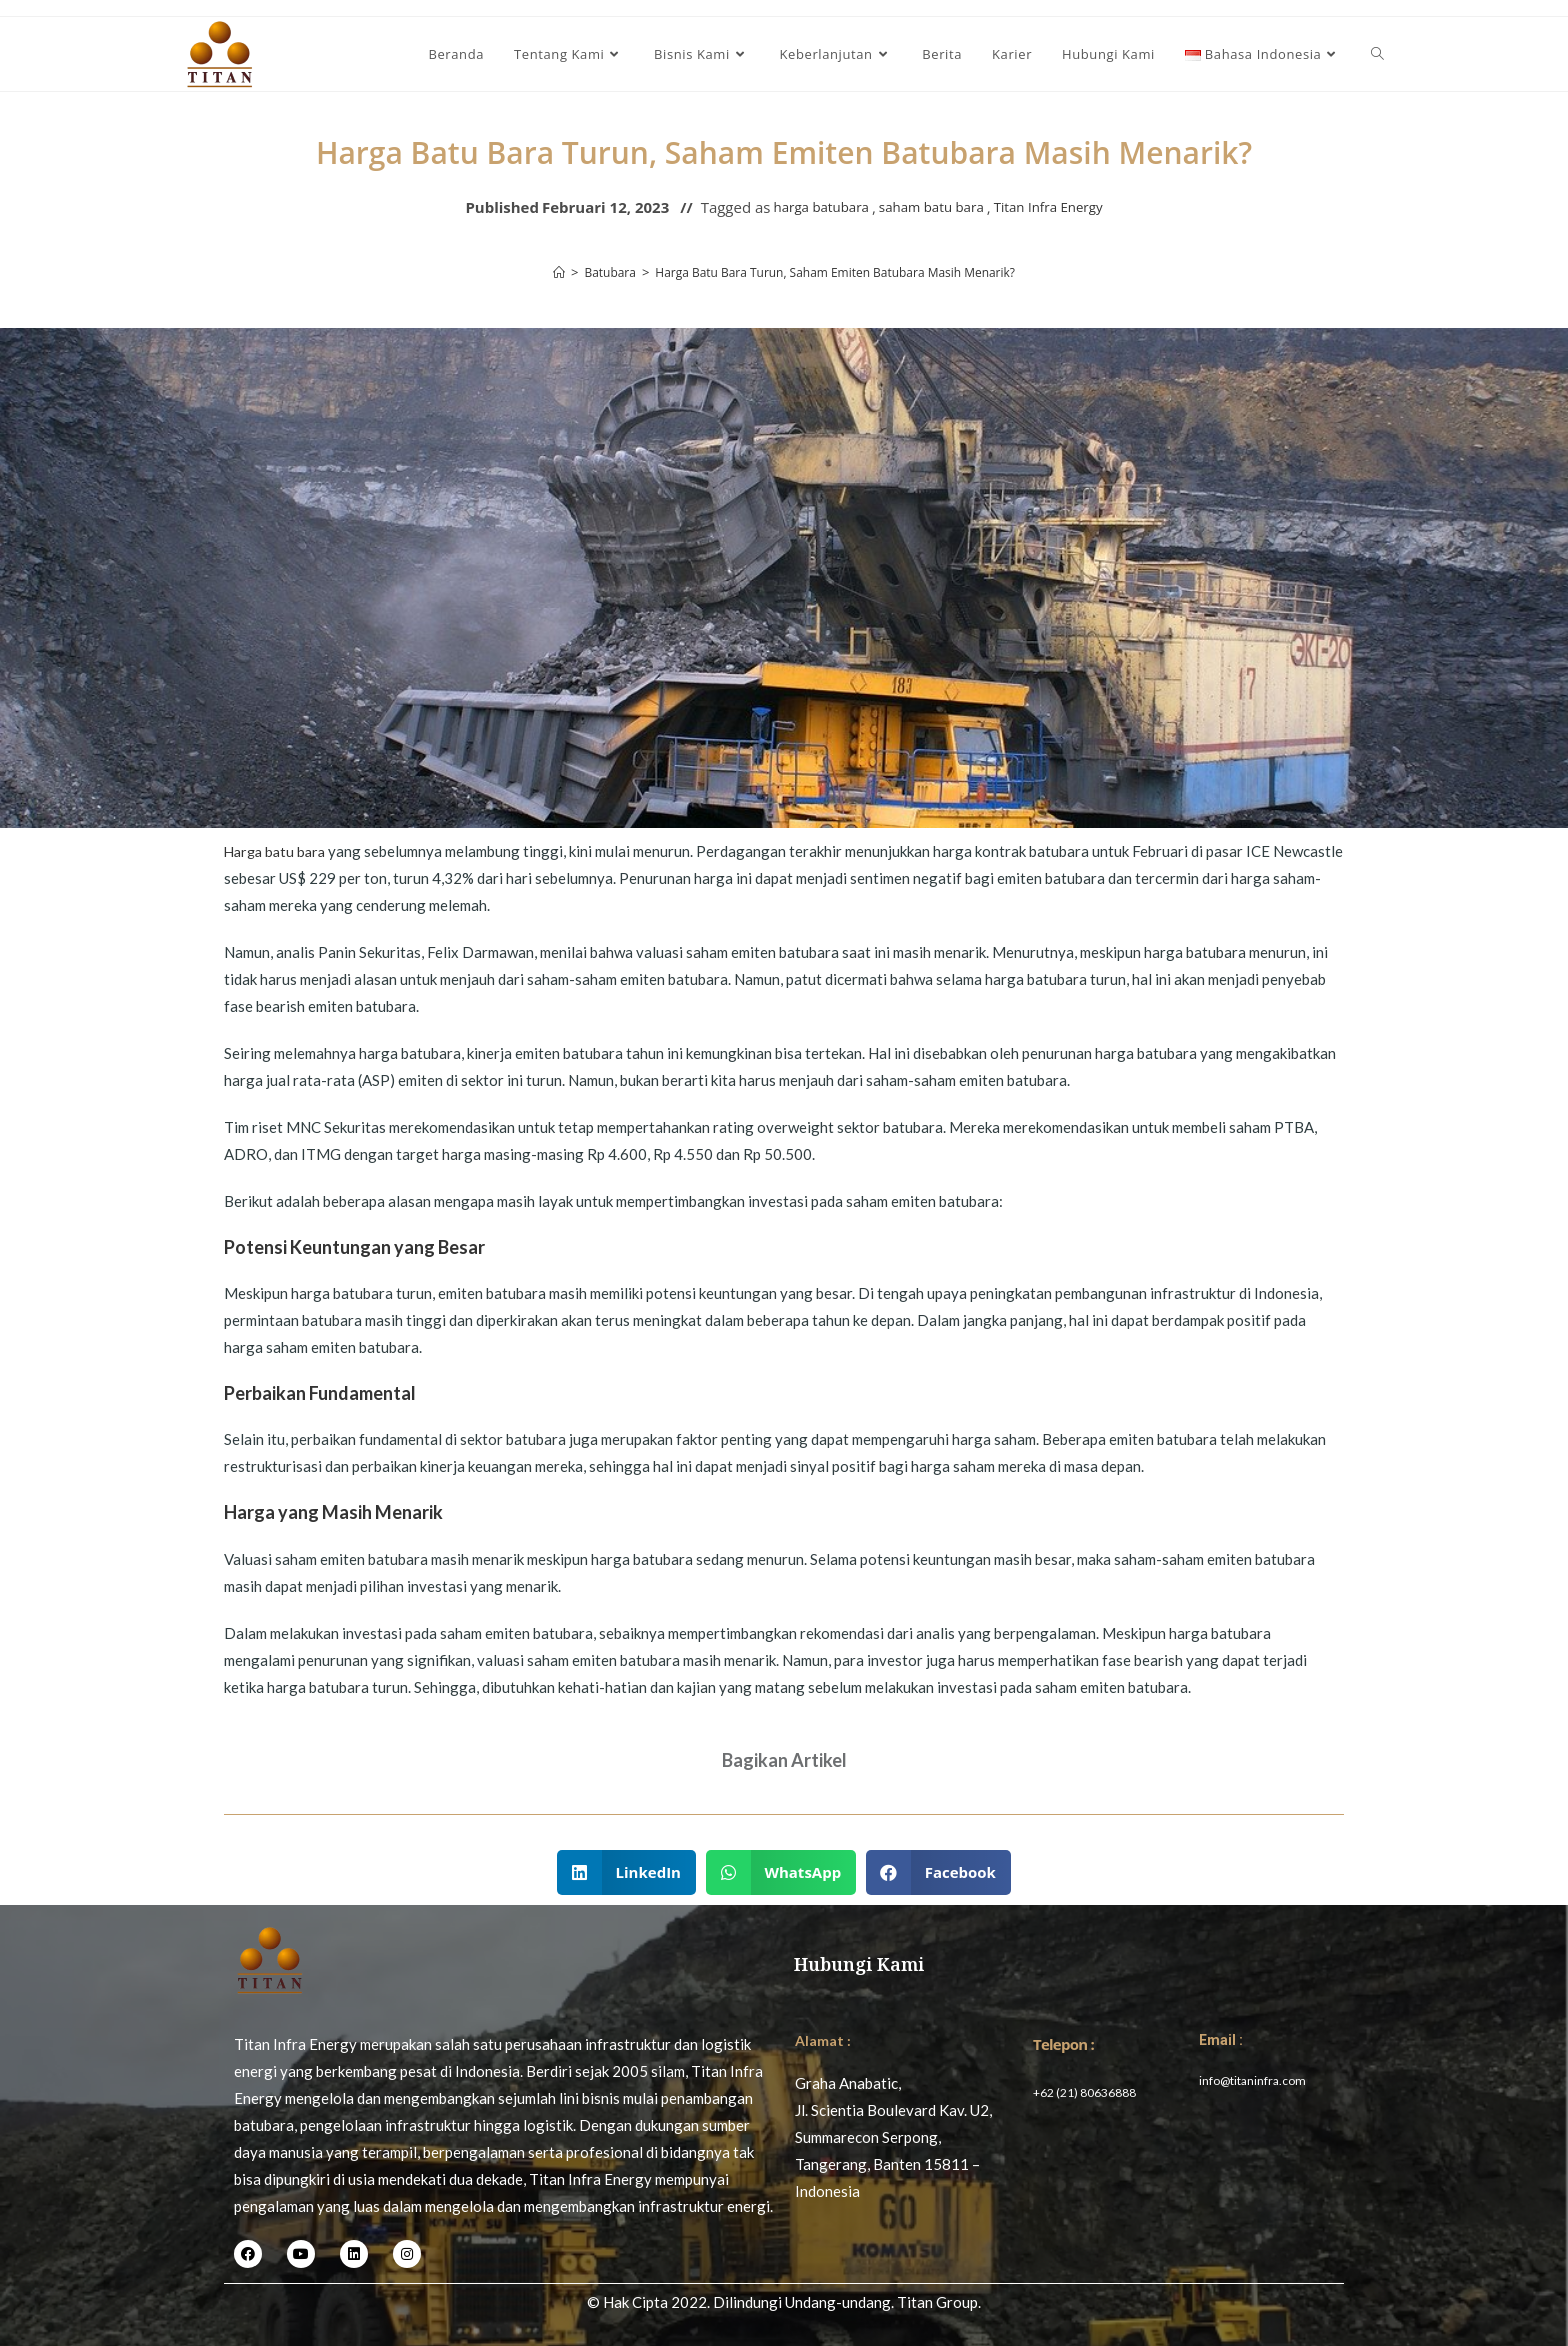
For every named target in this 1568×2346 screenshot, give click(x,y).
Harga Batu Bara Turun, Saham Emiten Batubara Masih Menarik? (837, 272)
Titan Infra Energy (1061, 207)
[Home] (541, 272)
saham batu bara (930, 207)
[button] (626, 1872)
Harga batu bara (278, 851)
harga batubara (807, 207)
